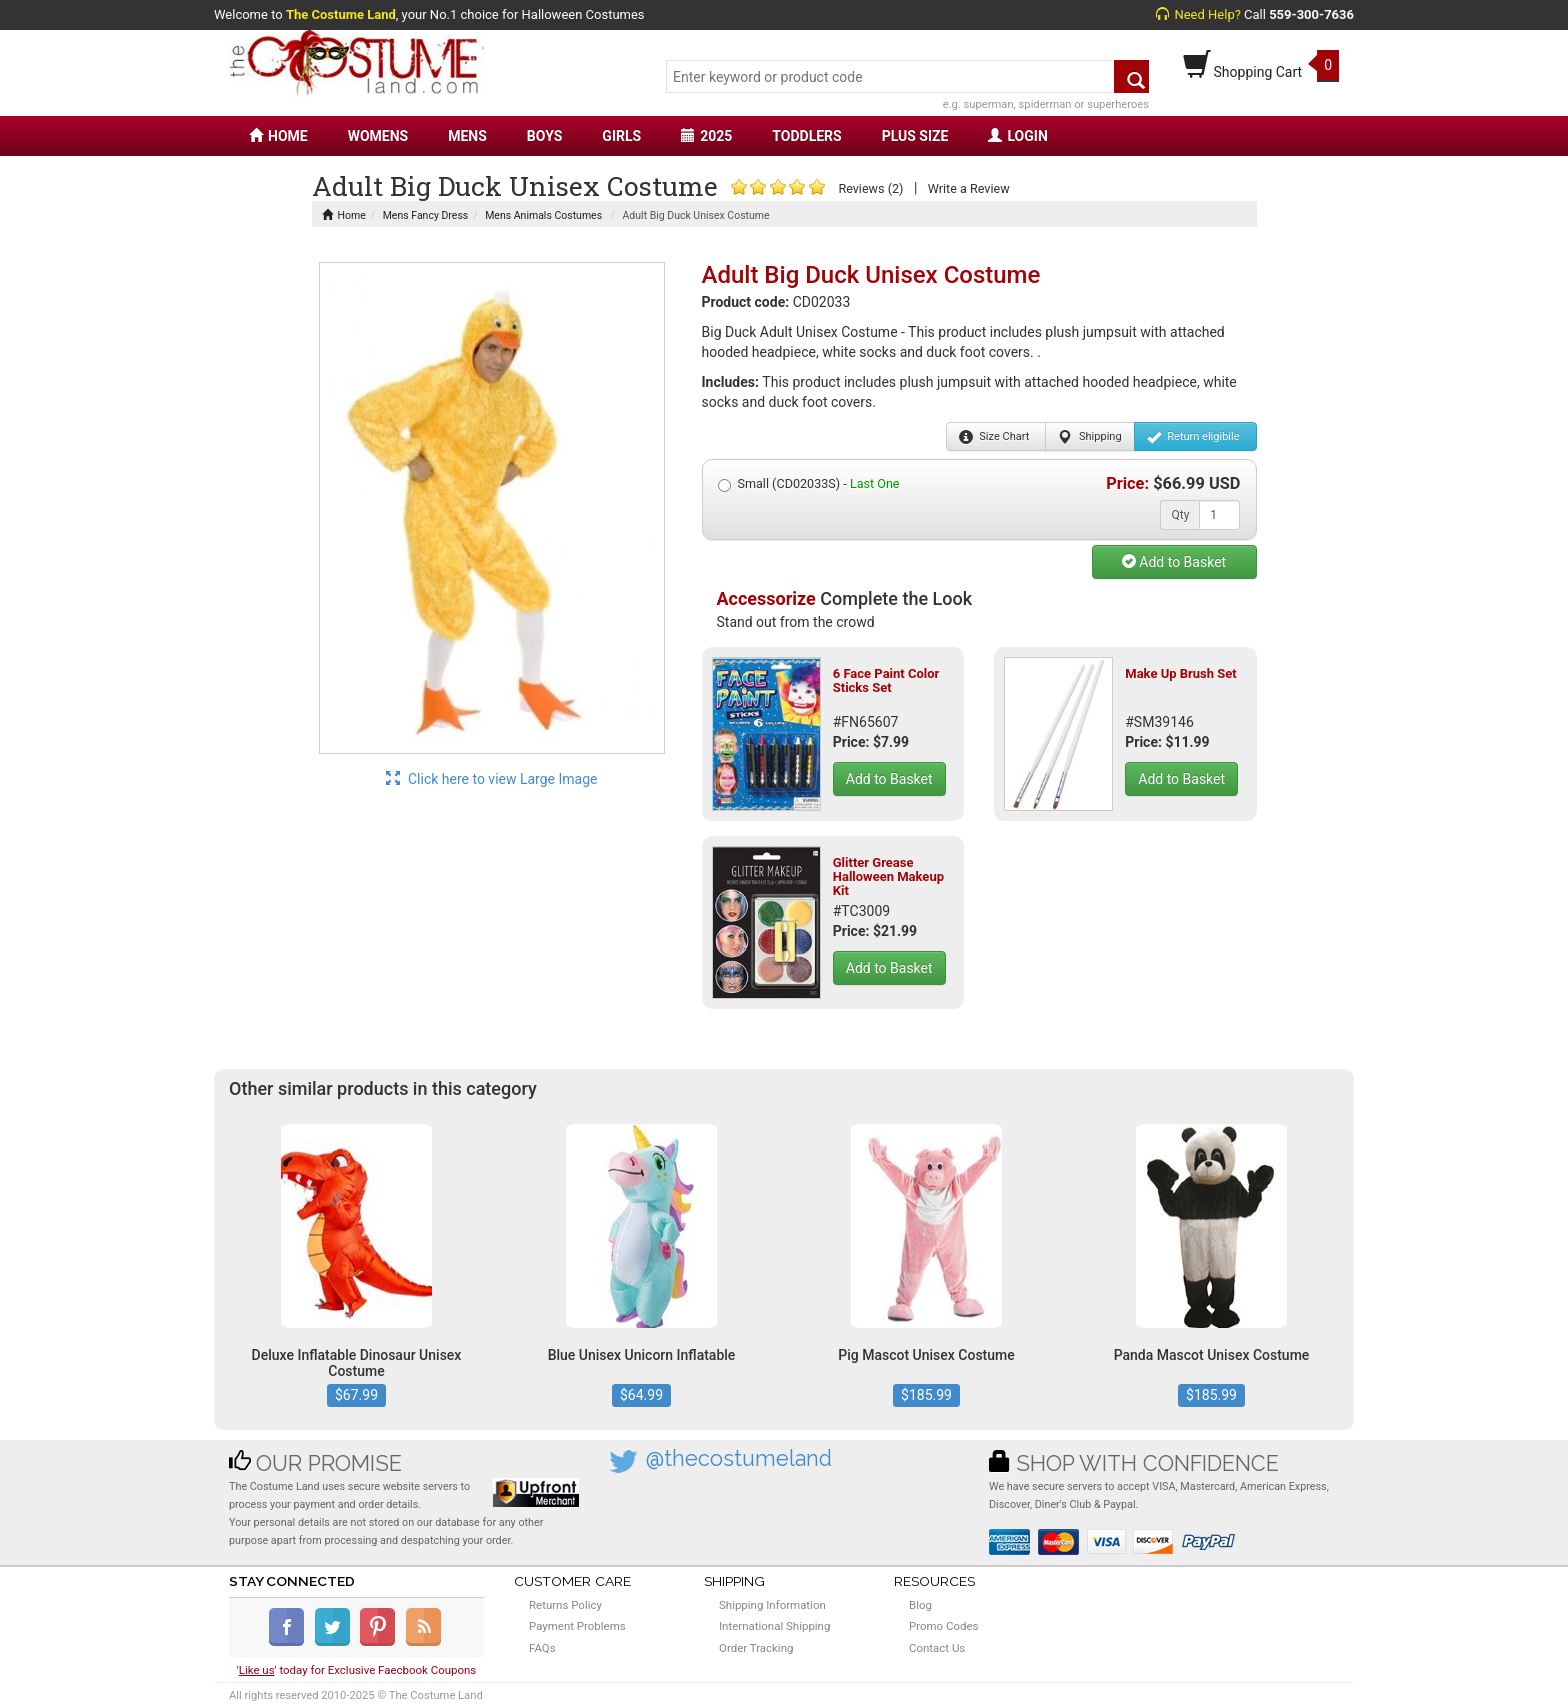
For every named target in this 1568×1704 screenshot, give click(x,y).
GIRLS (621, 136)
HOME (278, 136)
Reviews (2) (870, 188)
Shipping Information (772, 1605)
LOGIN (1017, 136)
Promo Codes (943, 1626)
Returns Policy (565, 1605)
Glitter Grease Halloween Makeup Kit (888, 877)
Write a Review (969, 188)
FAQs (542, 1648)
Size (994, 437)
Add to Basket (1174, 562)
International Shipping (774, 1626)
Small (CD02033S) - (809, 484)
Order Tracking (756, 1648)
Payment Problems (577, 1626)
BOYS (544, 136)
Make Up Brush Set (1180, 673)
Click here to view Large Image (492, 779)
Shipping (1089, 437)
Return (1193, 437)
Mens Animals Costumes (543, 215)
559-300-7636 (1311, 14)
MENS (467, 136)
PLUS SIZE (915, 136)
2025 (706, 136)
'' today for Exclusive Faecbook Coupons (357, 1670)
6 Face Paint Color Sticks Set (886, 680)
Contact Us (937, 1648)
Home (344, 215)
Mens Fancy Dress (426, 215)
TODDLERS (806, 136)
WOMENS (378, 136)
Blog (920, 1605)
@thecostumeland (739, 1458)
